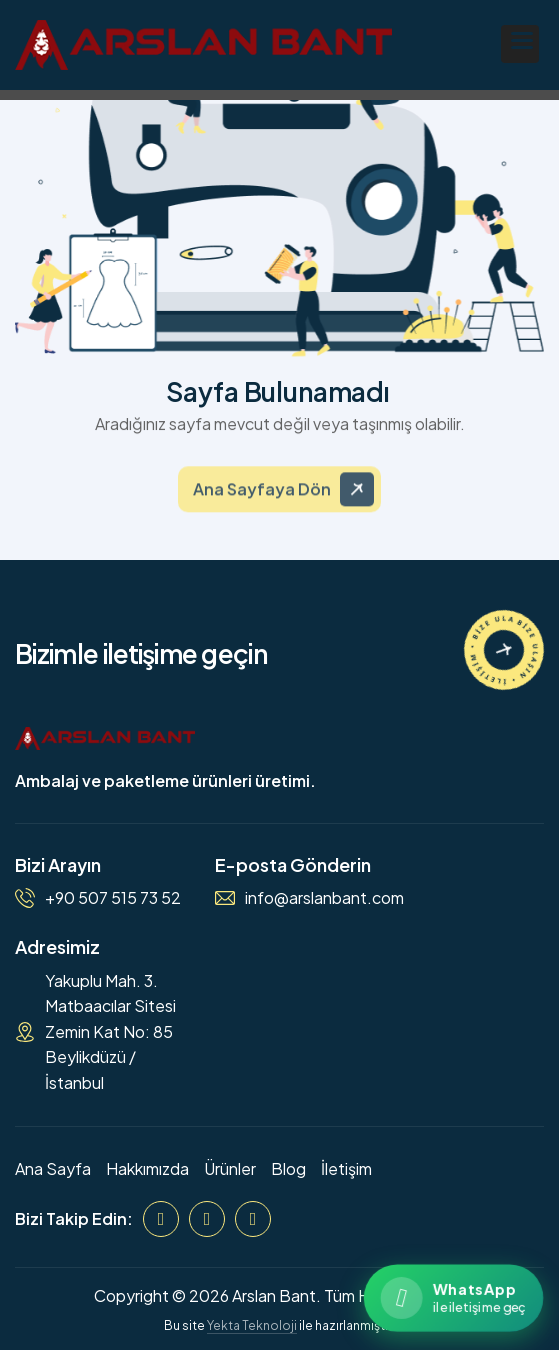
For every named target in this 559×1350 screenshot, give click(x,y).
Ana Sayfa (53, 1168)
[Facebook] (161, 1219)
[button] (520, 44)
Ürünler (230, 1168)
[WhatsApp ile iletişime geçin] (453, 1297)
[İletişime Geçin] (504, 650)
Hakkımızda (147, 1168)
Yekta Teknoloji (252, 1325)
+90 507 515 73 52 (113, 897)
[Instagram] (207, 1219)
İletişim (346, 1168)
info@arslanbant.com (324, 897)
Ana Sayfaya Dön (262, 499)
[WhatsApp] (253, 1219)
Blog (288, 1168)
